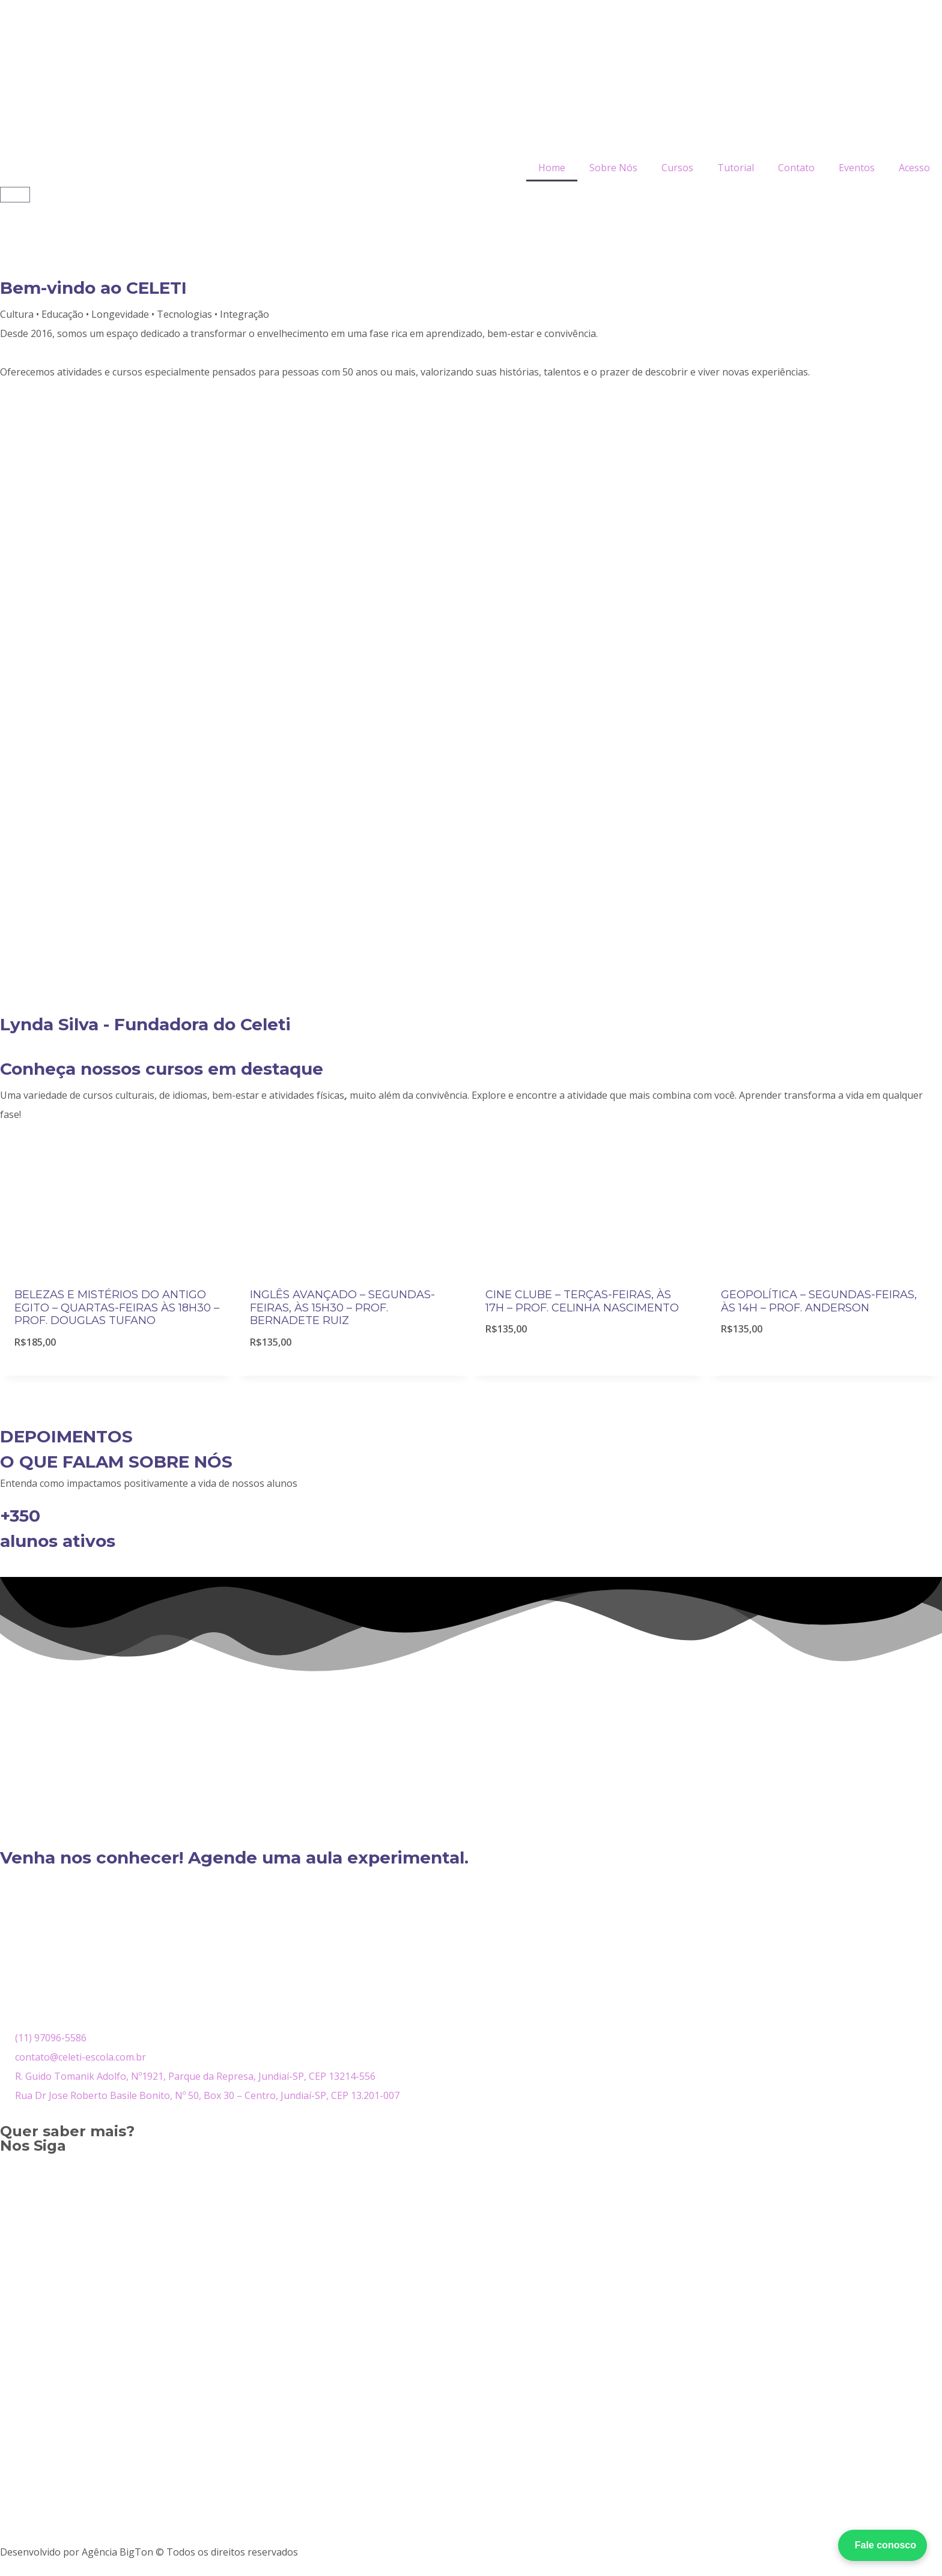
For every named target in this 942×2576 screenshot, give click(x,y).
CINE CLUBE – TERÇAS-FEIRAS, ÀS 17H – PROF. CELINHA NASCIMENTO (582, 1301)
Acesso (914, 167)
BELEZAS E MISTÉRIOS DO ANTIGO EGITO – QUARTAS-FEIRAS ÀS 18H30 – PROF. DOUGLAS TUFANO (116, 1307)
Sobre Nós (613, 167)
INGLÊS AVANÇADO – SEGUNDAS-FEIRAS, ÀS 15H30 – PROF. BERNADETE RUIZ (342, 1307)
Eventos (857, 167)
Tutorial (735, 167)
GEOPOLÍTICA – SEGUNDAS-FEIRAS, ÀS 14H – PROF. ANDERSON (819, 1301)
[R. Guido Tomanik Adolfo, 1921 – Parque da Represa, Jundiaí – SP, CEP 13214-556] (471, 1939)
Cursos (677, 167)
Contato (796, 167)
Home (551, 167)
